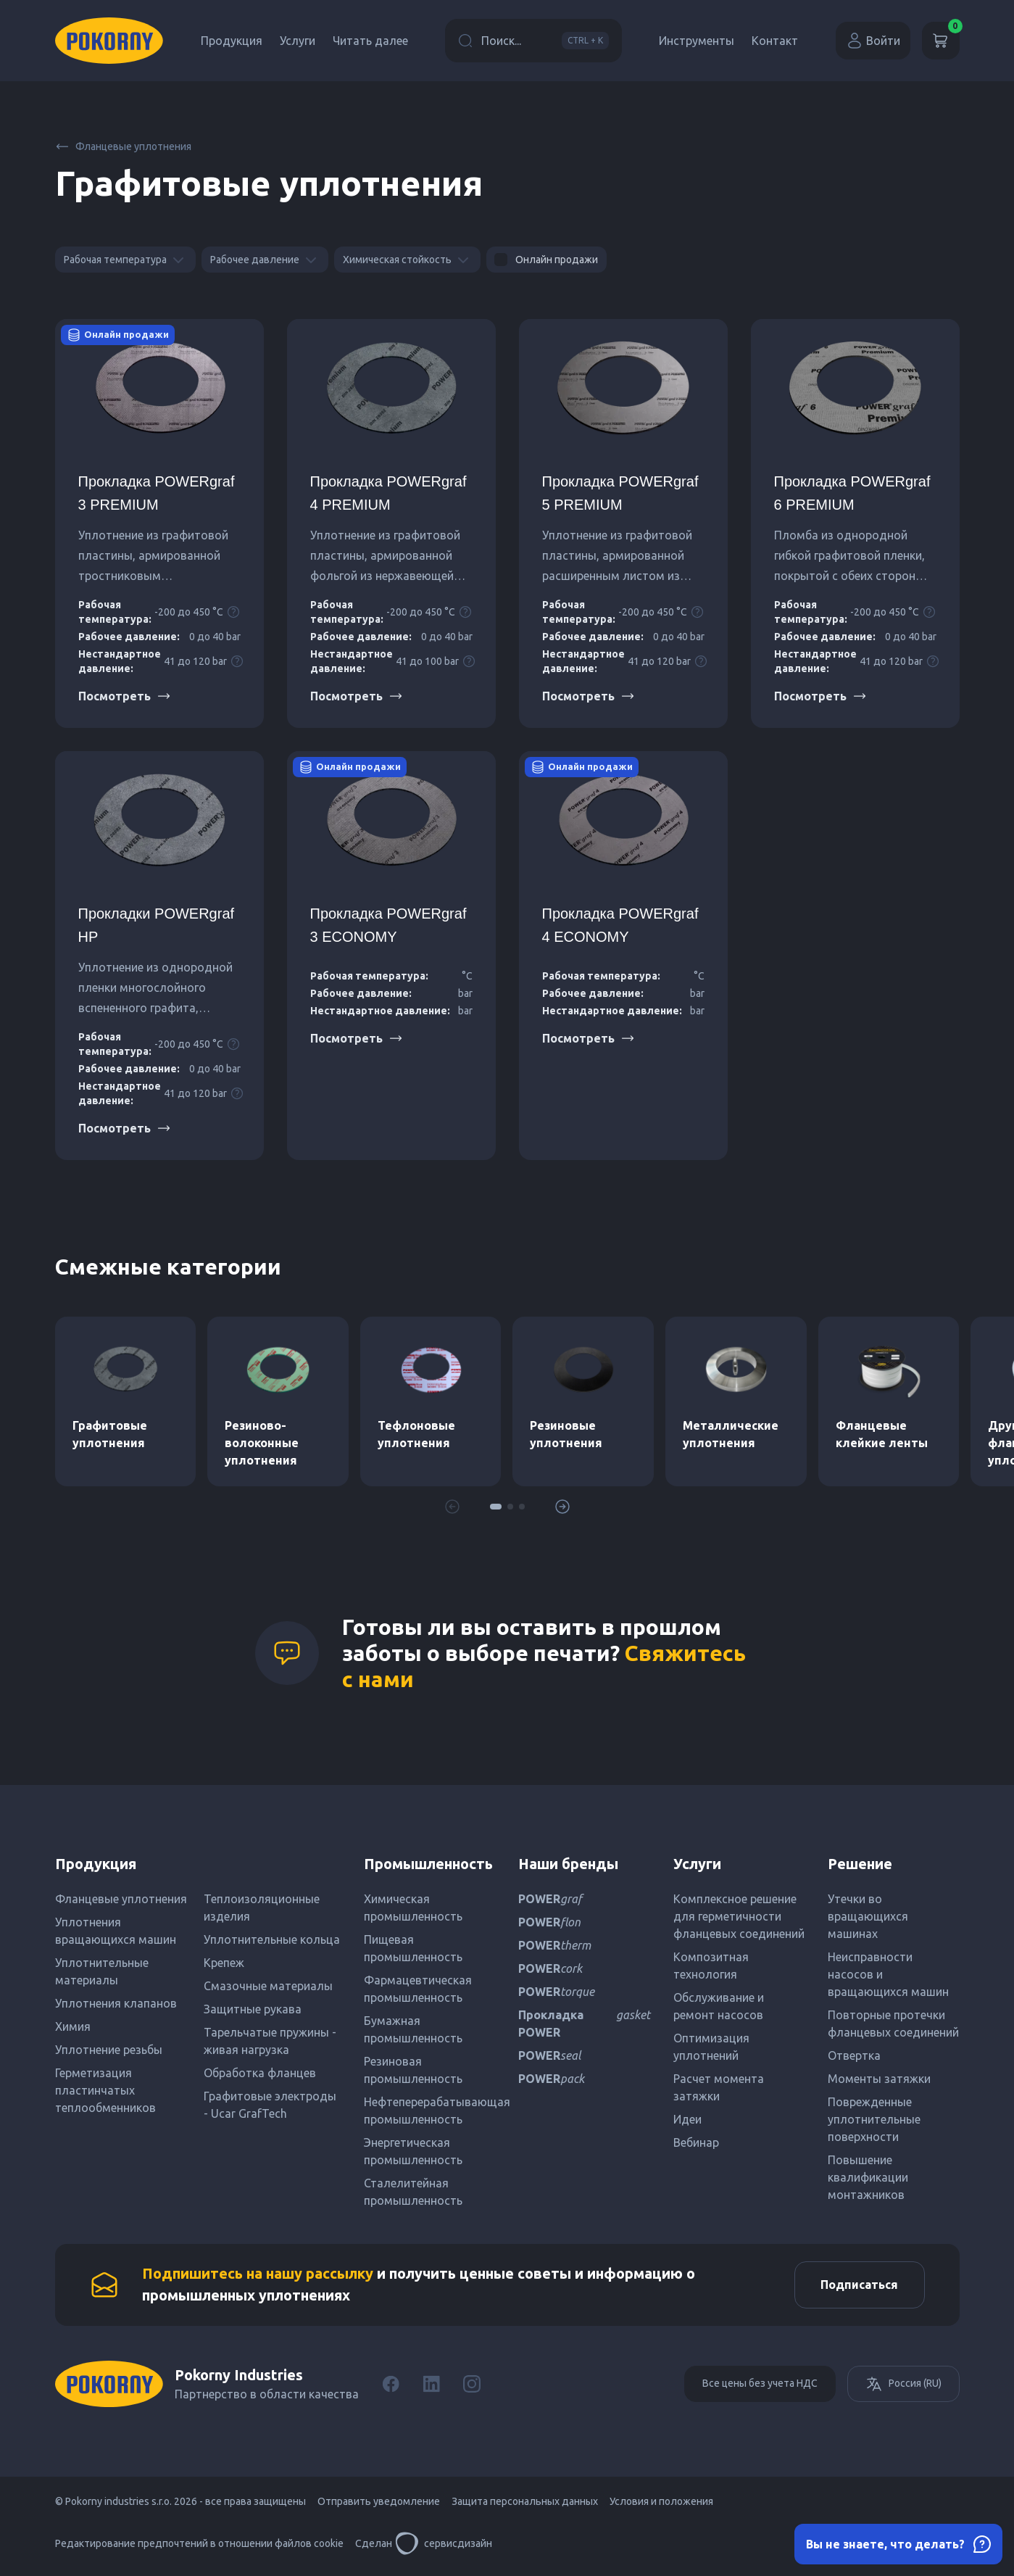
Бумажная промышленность (413, 2029)
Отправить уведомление (378, 2505)
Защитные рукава (253, 2009)
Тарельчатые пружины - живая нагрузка (270, 2041)
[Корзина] (941, 40)
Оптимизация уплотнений (711, 2047)
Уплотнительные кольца (272, 1939)
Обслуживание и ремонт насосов (718, 2006)
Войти (873, 40)
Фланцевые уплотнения (123, 146)
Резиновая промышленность (413, 2070)
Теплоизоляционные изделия (262, 1907)
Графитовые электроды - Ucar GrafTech (270, 2105)
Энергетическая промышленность (413, 2151)
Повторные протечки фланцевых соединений (893, 2023)
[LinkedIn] (431, 2387)
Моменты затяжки (879, 2078)
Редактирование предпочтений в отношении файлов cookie (199, 2547)
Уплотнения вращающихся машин (115, 1931)
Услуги (297, 40)
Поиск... (533, 40)
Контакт (775, 40)
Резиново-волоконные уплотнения (262, 1443)
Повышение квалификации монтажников (868, 2177)
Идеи (687, 2119)
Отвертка (854, 2055)
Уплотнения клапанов (116, 2003)
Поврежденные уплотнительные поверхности (874, 2119)
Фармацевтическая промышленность (418, 1989)
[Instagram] (472, 2387)
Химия (73, 2026)
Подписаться (856, 2286)
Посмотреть (124, 696)
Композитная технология (711, 1965)
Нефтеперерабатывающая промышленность (429, 2110)
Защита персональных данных (525, 2505)
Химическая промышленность (413, 1907)
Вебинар (696, 2142)
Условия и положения (661, 2505)
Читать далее (370, 40)
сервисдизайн (443, 2547)
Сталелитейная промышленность (413, 2192)
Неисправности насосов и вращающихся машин (888, 1974)
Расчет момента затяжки (718, 2087)
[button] (496, 1506)
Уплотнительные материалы (102, 1971)
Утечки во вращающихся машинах (868, 1916)
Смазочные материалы (268, 1985)
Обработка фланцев (260, 2072)
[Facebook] (390, 2387)
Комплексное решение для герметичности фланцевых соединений (739, 1916)
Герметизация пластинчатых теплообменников (105, 2090)
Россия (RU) (903, 2387)
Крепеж (224, 1962)
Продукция (231, 40)
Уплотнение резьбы (108, 2049)
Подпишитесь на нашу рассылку (257, 2275)
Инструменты (696, 40)
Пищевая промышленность (413, 1948)
